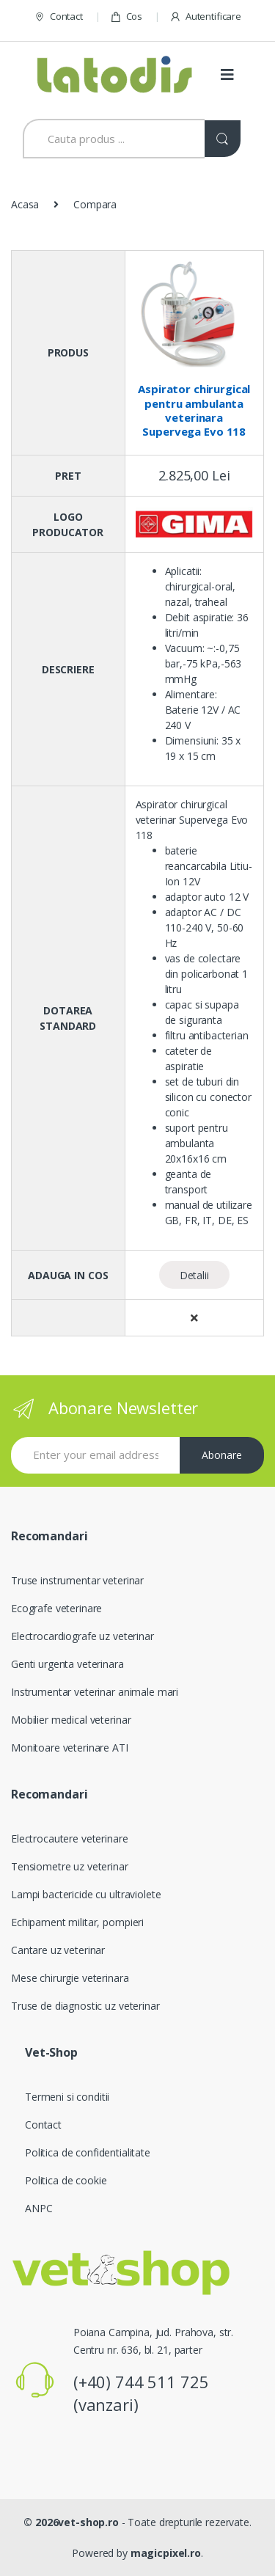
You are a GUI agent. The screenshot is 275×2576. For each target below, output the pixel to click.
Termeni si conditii (67, 2097)
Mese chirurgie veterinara (70, 1978)
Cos (126, 16)
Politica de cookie (65, 2180)
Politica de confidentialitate (87, 2152)
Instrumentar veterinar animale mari (94, 1692)
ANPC (38, 2208)
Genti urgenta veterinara (67, 1664)
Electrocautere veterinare (69, 1838)
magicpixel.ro (166, 2553)
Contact (58, 16)
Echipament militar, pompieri (77, 1922)
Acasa (25, 204)
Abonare (222, 1455)
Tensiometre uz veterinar (69, 1866)
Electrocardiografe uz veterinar (82, 1636)
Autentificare (205, 16)
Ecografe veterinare (56, 1608)
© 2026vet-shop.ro (71, 2522)
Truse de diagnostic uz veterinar (85, 2006)
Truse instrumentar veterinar (77, 1580)
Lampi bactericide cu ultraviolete (86, 1894)
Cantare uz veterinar (58, 1950)
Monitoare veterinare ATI (69, 1747)
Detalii (194, 1275)
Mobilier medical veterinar (71, 1720)
